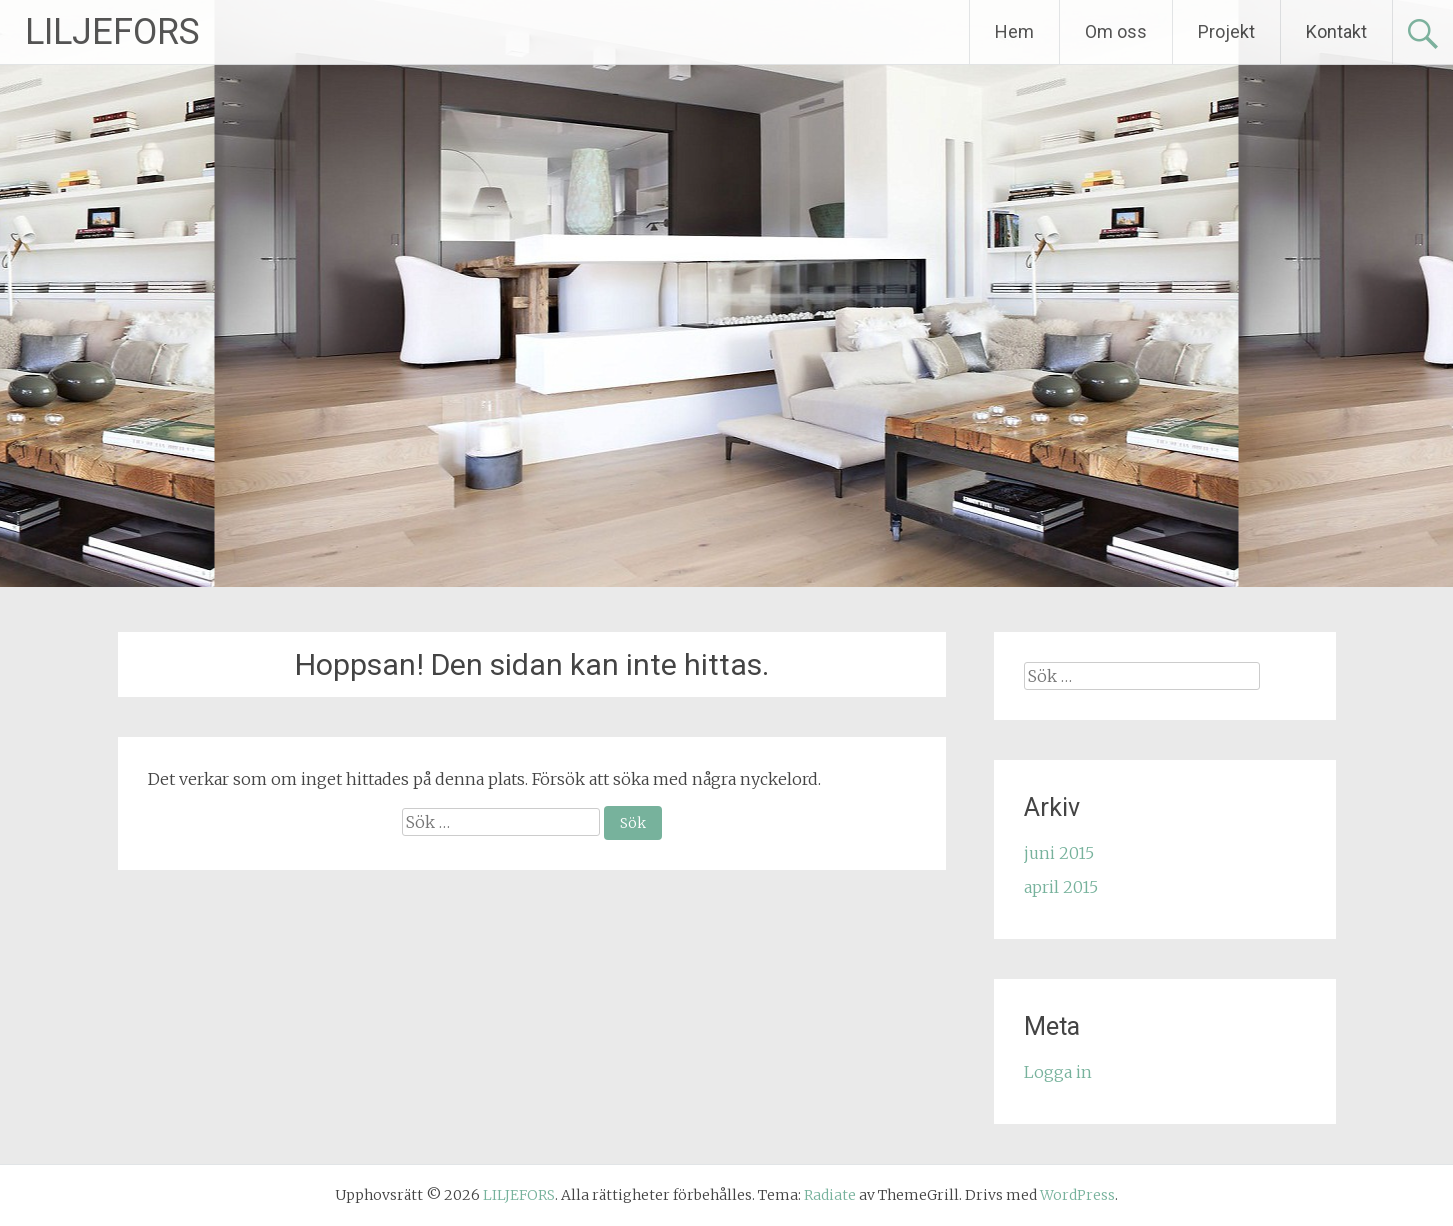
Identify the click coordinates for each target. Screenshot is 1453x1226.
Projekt (1226, 31)
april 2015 (1061, 887)
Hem (1014, 31)
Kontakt (1336, 31)
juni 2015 (1059, 853)
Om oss (1116, 31)
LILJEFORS (112, 32)
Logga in (1058, 1072)
